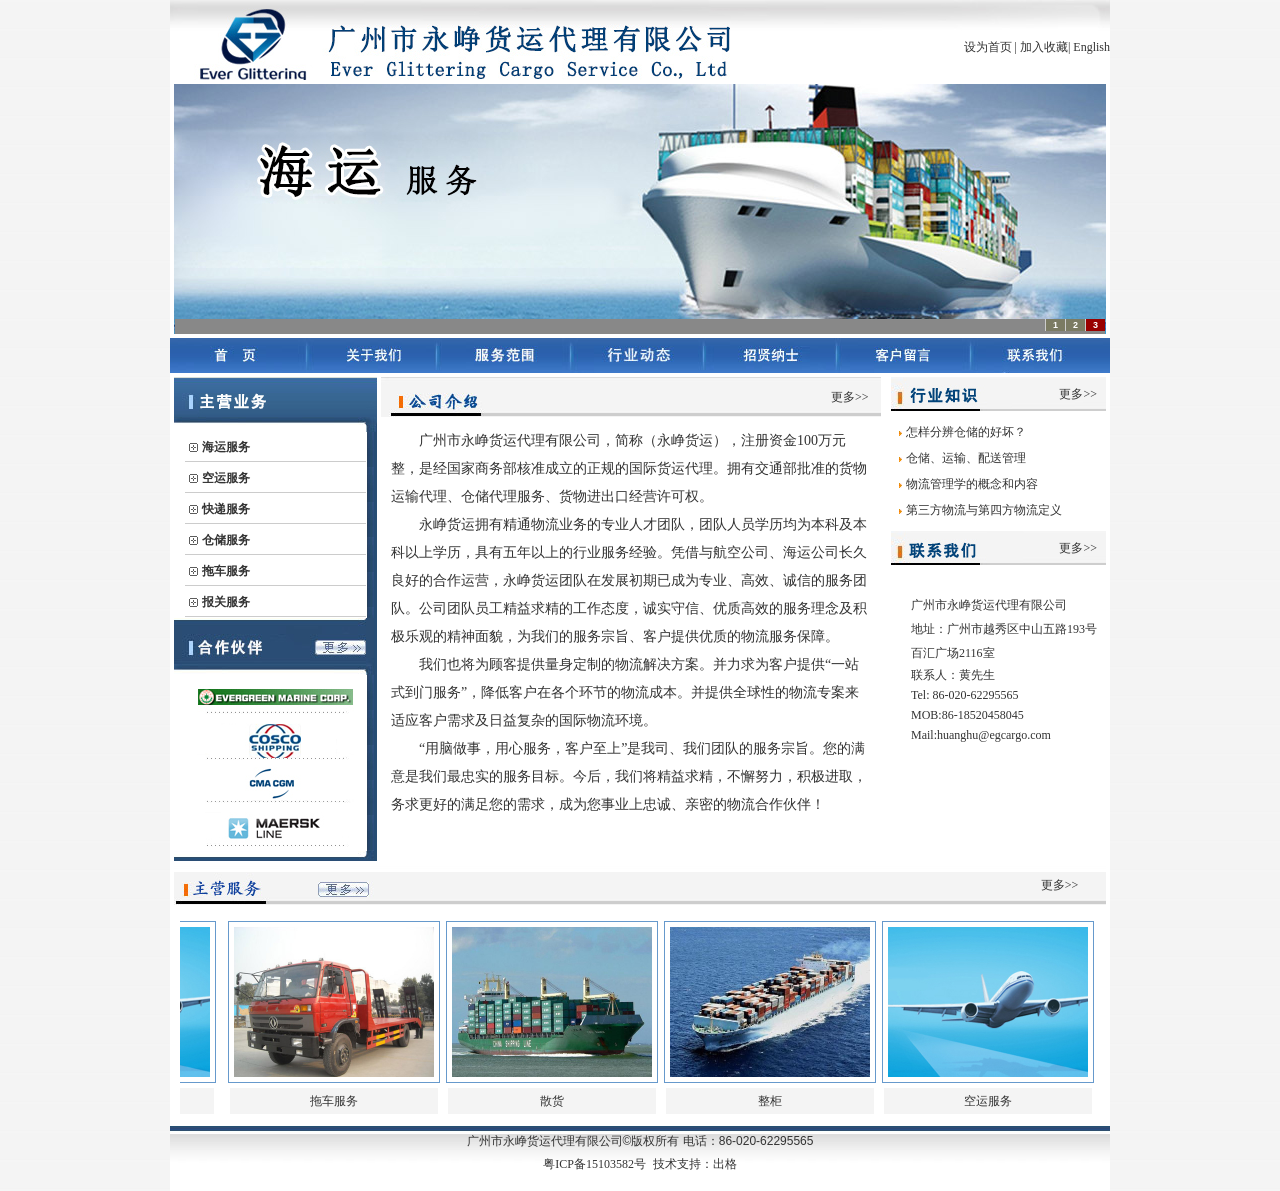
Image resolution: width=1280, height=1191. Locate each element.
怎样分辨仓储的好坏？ (966, 432)
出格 (725, 1164)
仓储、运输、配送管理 (966, 458)
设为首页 (988, 47)
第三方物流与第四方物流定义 (984, 510)
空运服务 (988, 1101)
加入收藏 (1044, 47)
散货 (552, 1101)
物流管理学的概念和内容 (972, 484)
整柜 (770, 1101)
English (1091, 47)
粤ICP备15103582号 (594, 1164)
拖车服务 (334, 1101)
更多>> (850, 397)
